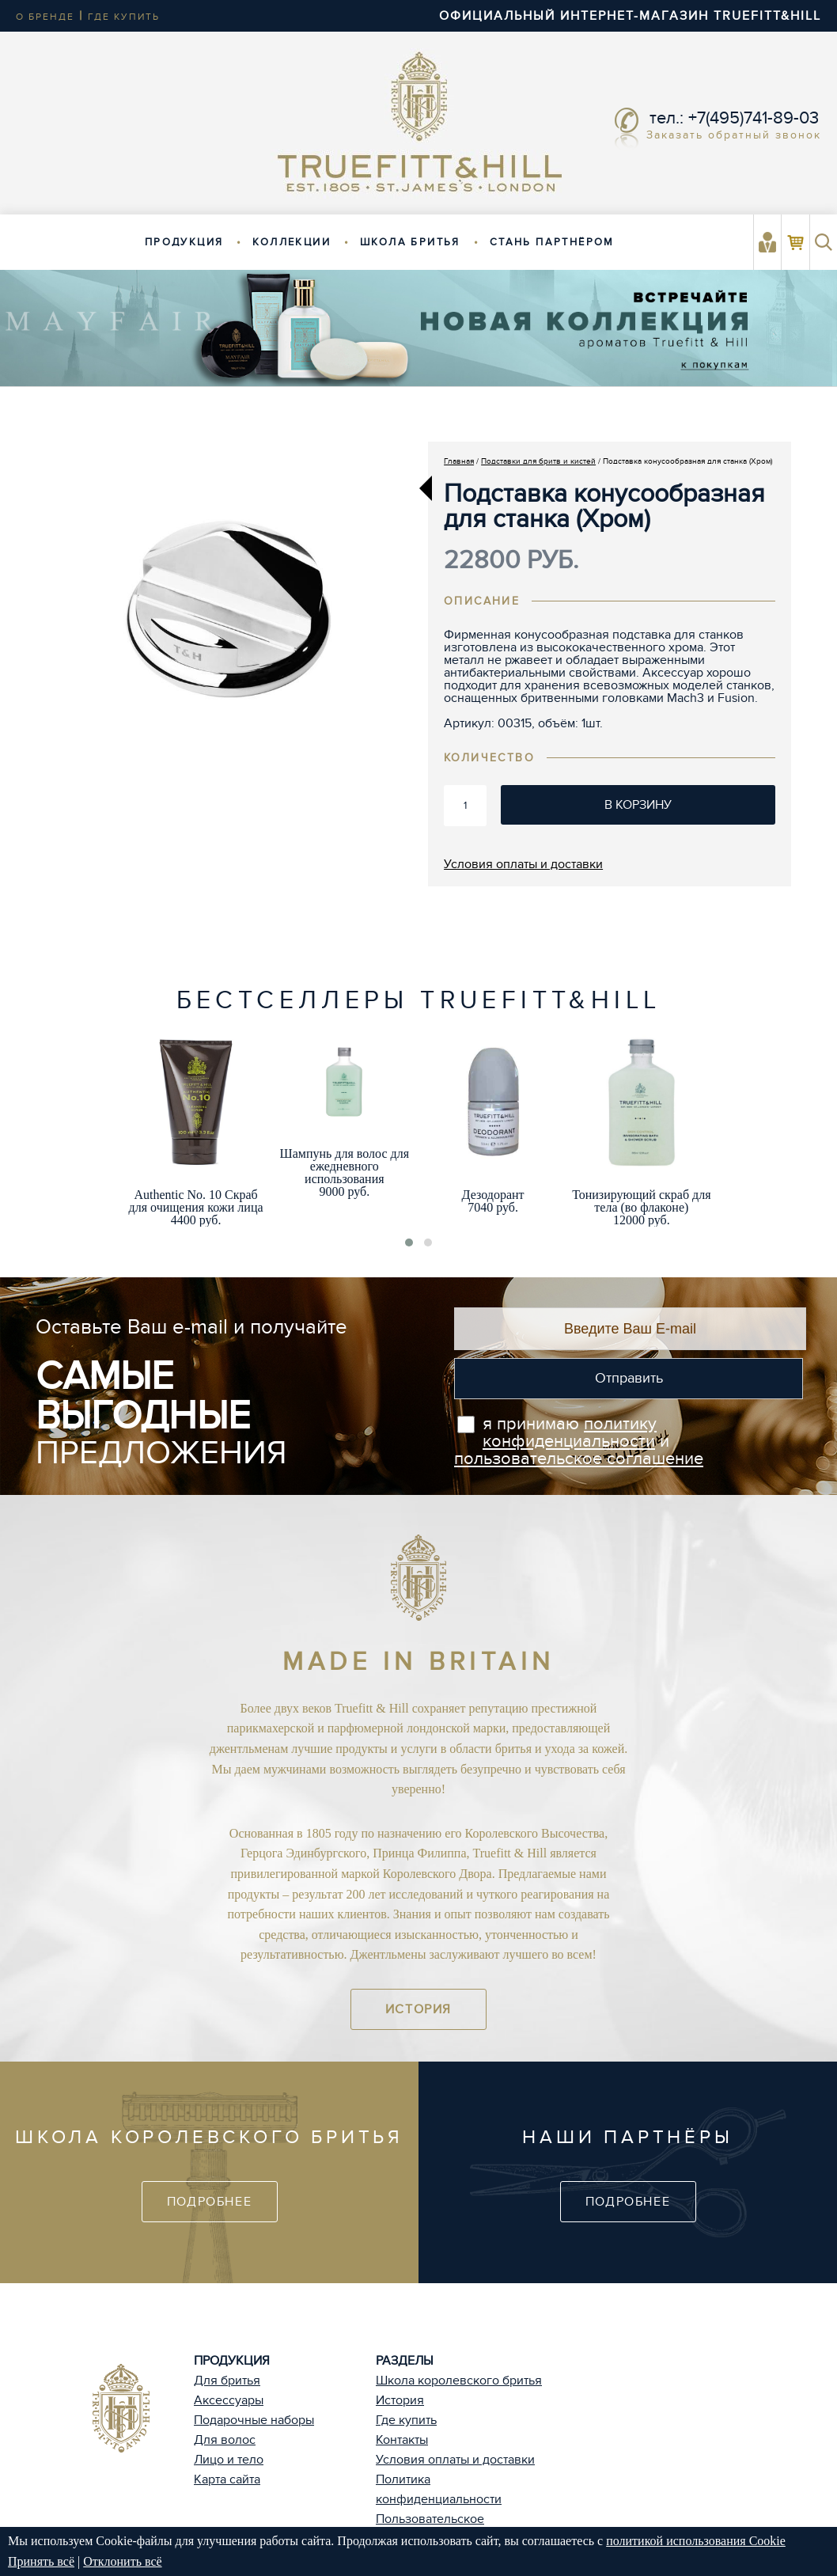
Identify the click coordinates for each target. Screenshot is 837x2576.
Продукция (184, 242)
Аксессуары (228, 2400)
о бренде (45, 16)
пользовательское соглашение (578, 1458)
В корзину (638, 805)
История (418, 2009)
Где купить (406, 2420)
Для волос (225, 2440)
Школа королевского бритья (459, 2380)
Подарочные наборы (254, 2420)
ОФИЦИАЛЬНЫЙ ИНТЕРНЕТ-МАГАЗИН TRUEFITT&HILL (630, 16)
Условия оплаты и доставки (523, 864)
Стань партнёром (552, 242)
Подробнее (209, 2202)
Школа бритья (410, 242)
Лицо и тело (228, 2460)
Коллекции (291, 242)
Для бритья (227, 2380)
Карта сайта (227, 2479)
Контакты (402, 2440)
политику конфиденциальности (570, 1432)
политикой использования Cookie (696, 2541)
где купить (124, 16)
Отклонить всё (122, 2561)
